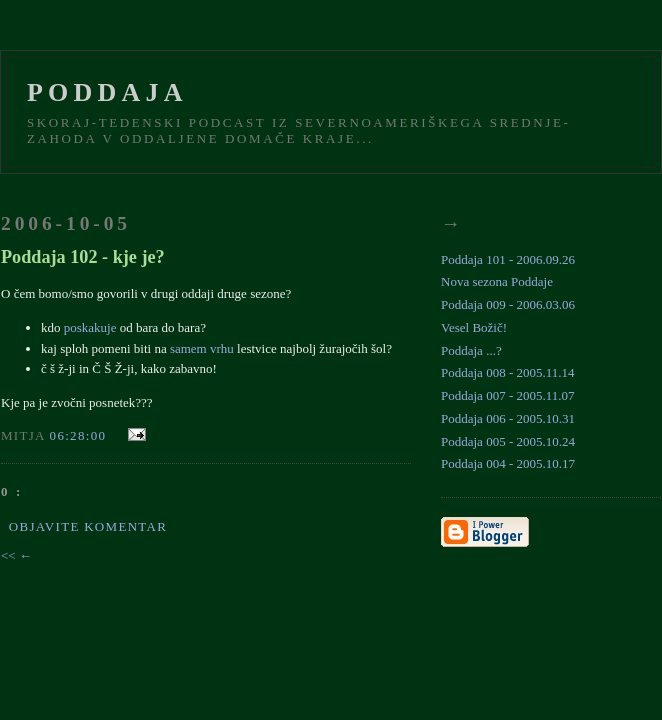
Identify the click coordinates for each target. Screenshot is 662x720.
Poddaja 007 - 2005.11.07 (507, 395)
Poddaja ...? (471, 350)
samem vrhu (202, 348)
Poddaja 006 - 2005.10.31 (508, 418)
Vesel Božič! (474, 327)
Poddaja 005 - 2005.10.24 (508, 441)
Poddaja (107, 92)
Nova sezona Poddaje (497, 281)
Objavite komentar (88, 526)
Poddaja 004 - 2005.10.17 (508, 463)
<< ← (16, 555)
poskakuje (90, 327)
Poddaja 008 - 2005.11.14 (507, 372)
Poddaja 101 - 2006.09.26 (508, 259)
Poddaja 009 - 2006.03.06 (508, 304)
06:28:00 (78, 435)
